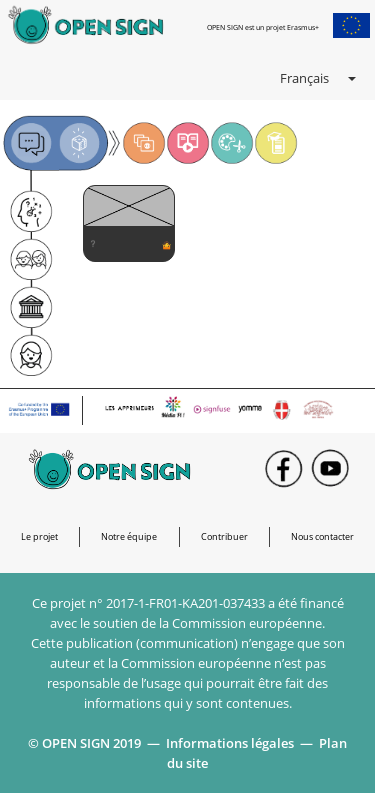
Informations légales (230, 743)
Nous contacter (322, 536)
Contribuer (224, 536)
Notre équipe (129, 536)
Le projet (39, 536)
